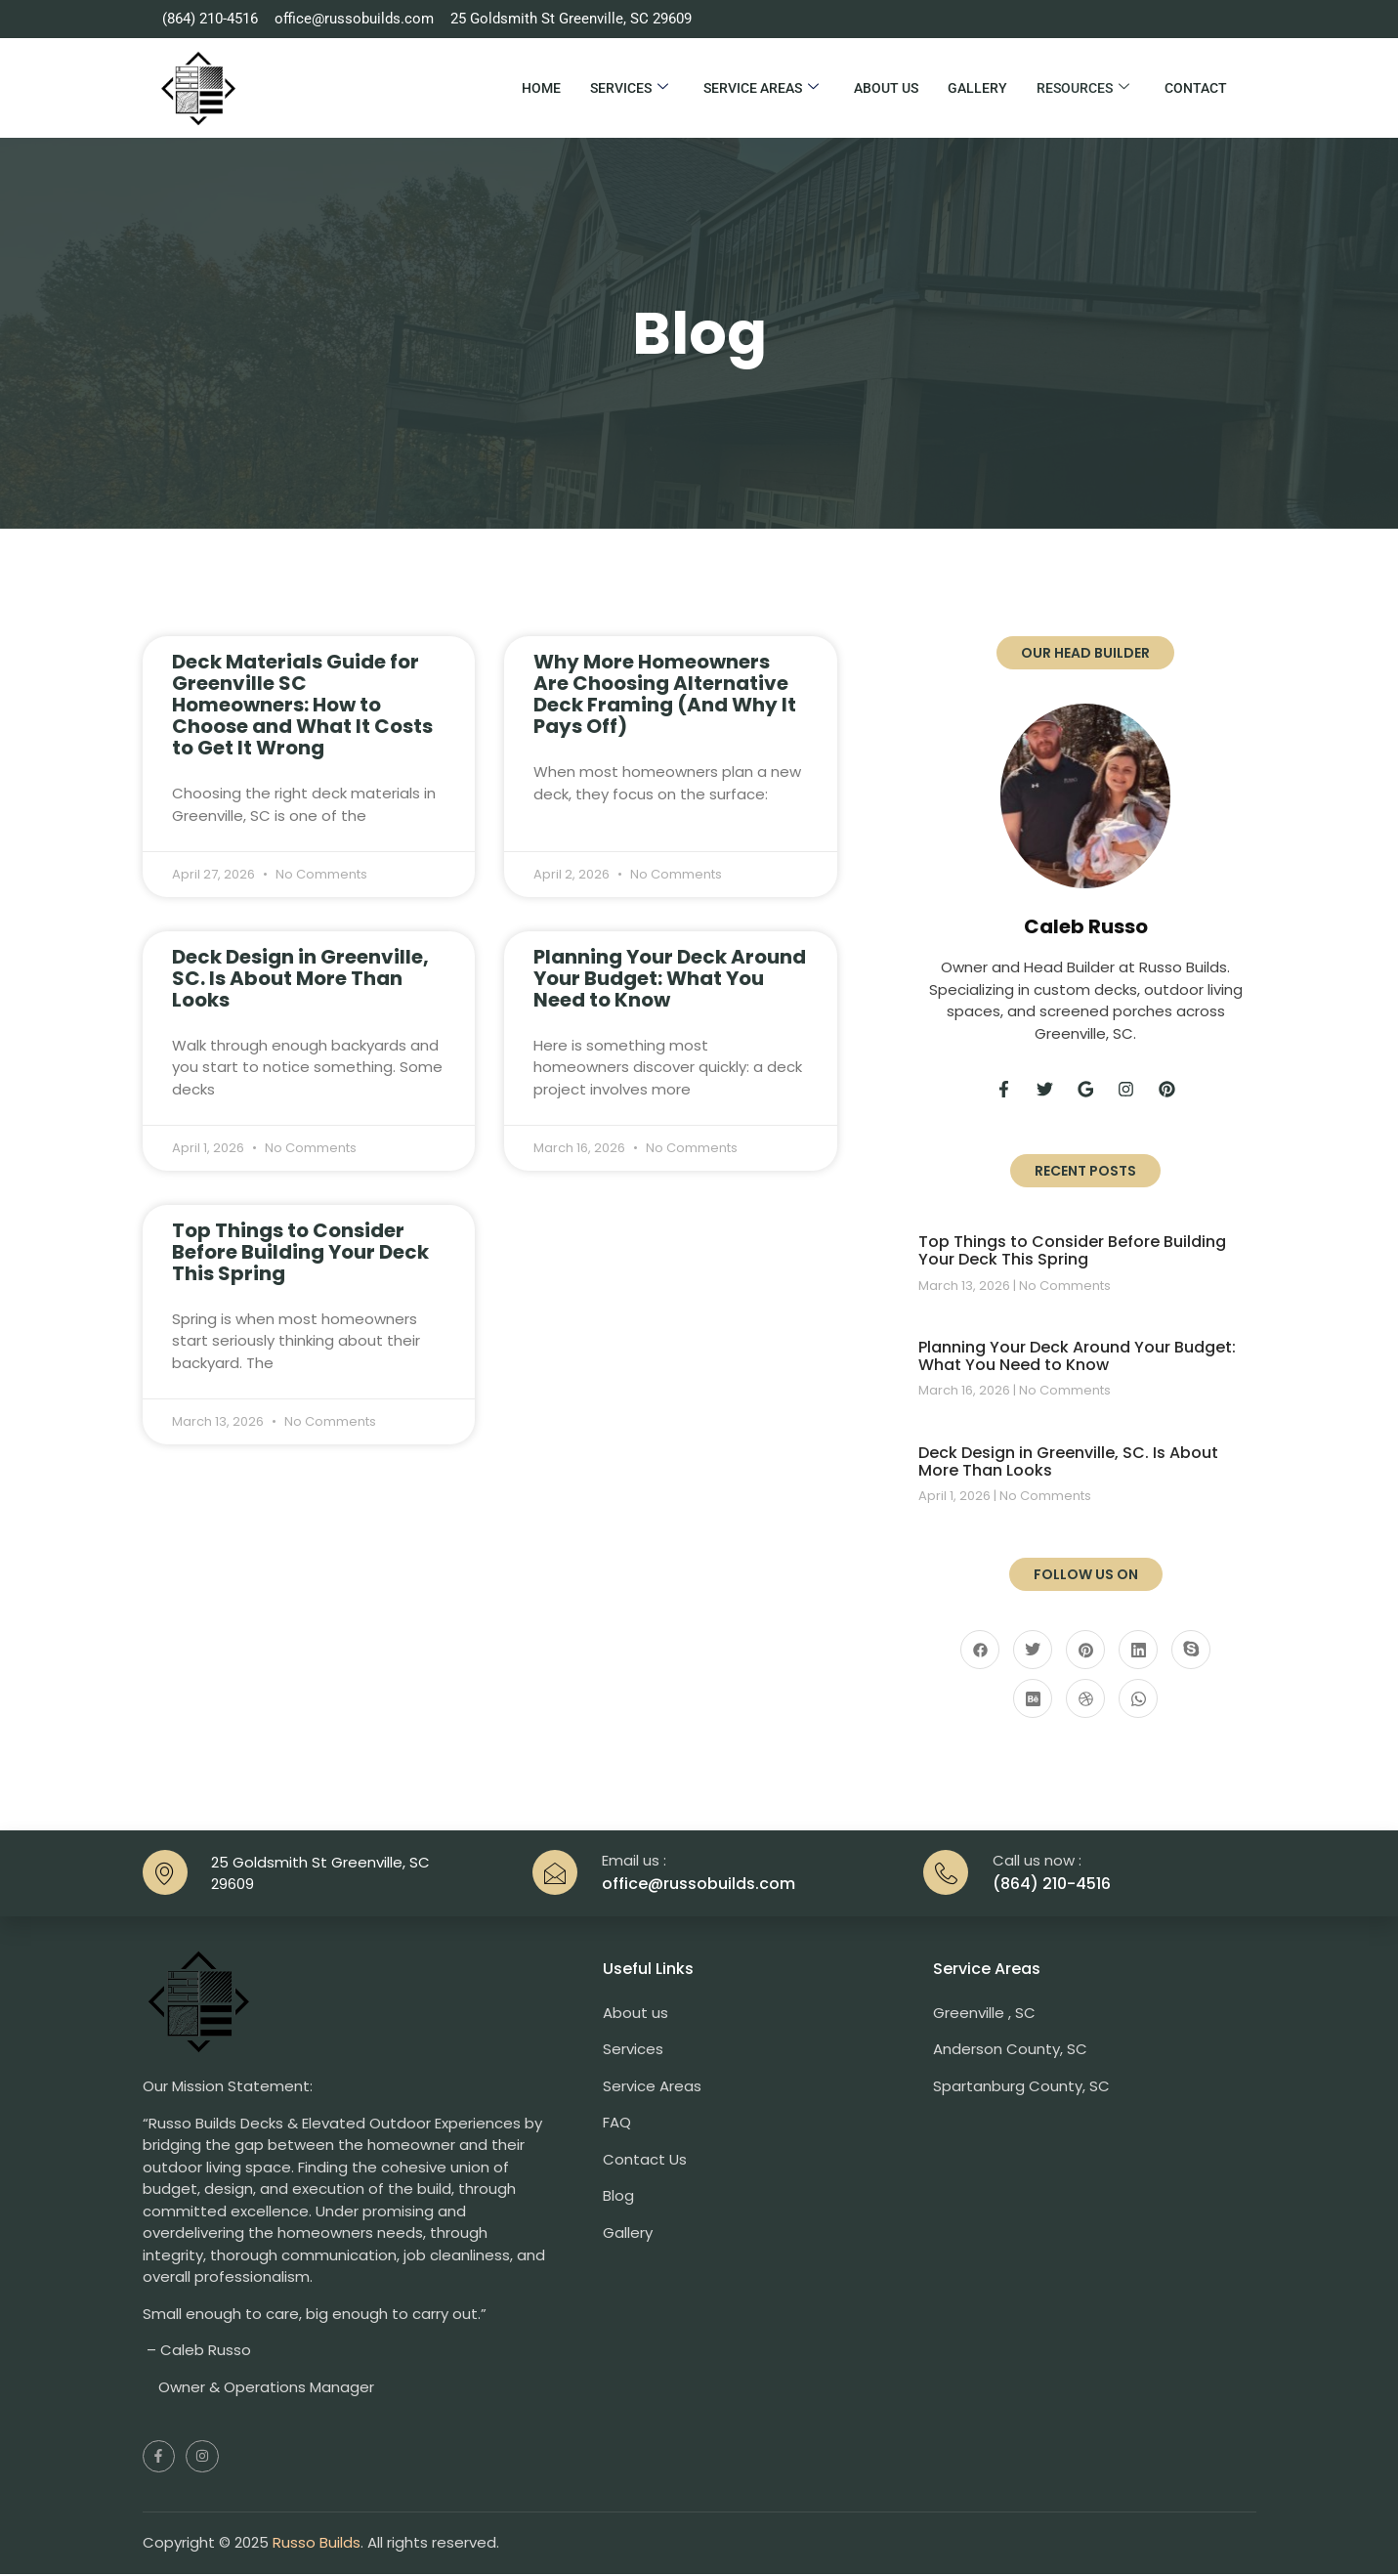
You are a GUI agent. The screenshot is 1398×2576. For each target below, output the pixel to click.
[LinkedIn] (1138, 1651)
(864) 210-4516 (1052, 1885)
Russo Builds (316, 2544)
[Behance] (1032, 1700)
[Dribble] (1085, 1700)
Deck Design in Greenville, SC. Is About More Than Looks (300, 978)
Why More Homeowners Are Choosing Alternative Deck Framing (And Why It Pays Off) (664, 694)
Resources (1083, 88)
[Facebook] (979, 1651)
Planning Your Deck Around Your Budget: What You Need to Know (669, 978)
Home (541, 88)
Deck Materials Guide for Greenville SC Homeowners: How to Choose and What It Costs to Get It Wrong (302, 704)
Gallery (977, 88)
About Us (886, 88)
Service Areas (761, 88)
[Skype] (1190, 1651)
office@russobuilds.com (698, 1885)
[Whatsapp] (1138, 1700)
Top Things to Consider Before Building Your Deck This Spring (300, 1252)
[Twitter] (1032, 1651)
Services (629, 88)
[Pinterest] (1085, 1651)
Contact (1196, 88)
